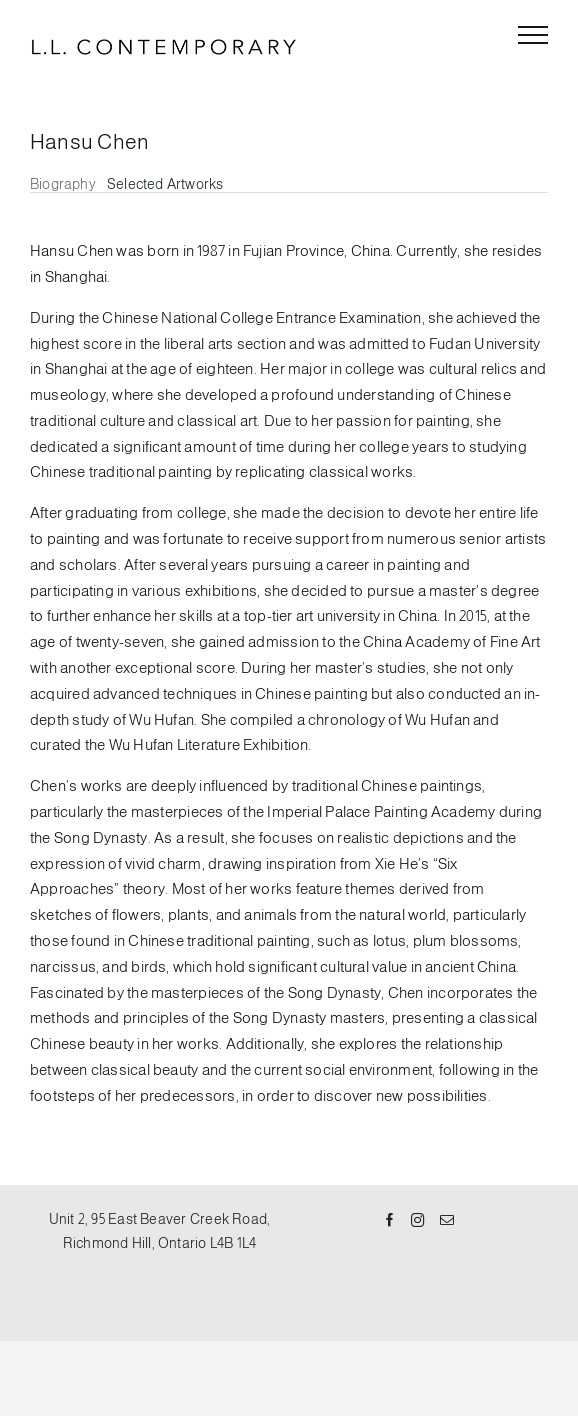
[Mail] (447, 1221)
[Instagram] (418, 1221)
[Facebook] (390, 1221)
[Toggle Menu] (533, 35)
